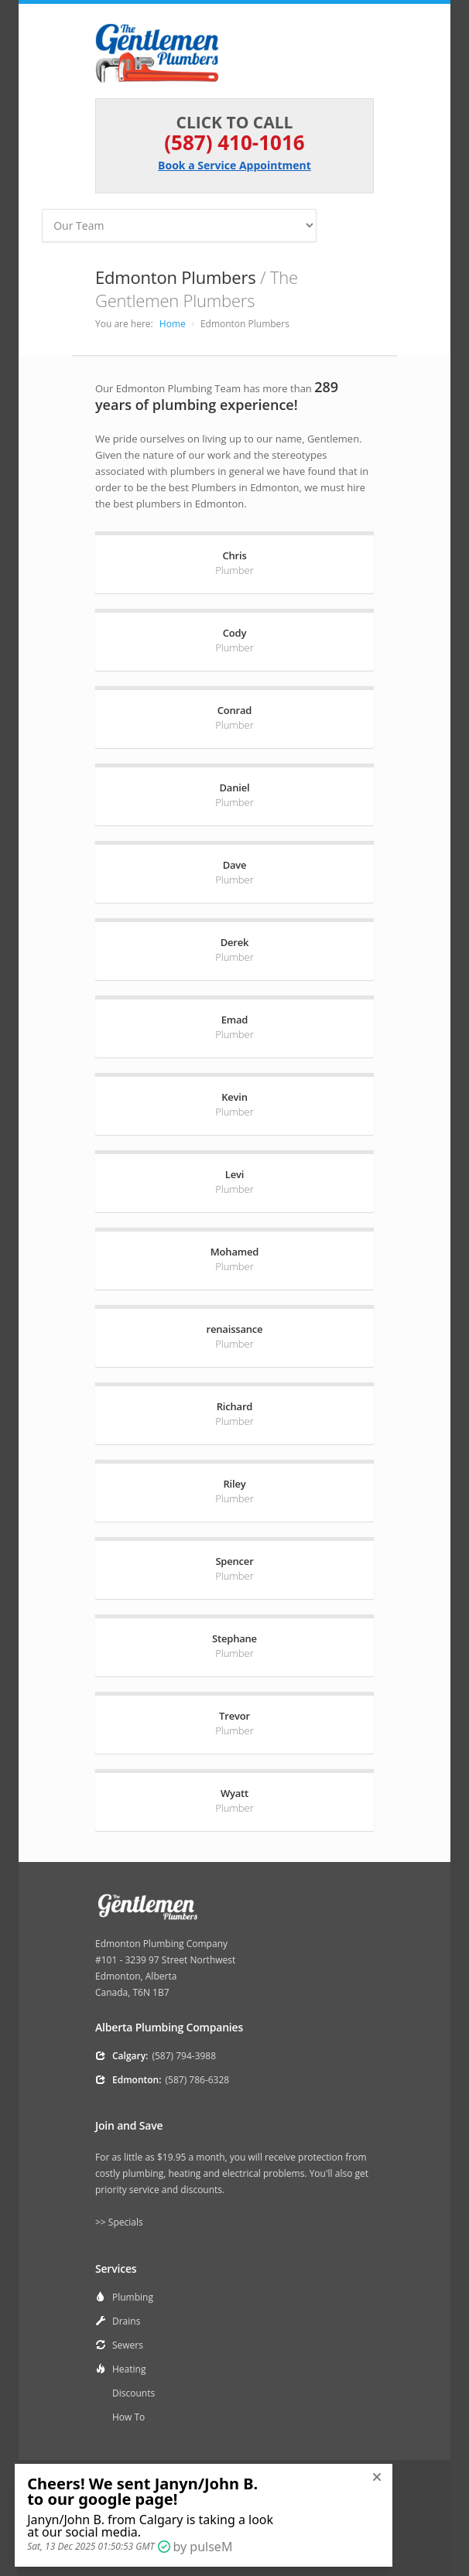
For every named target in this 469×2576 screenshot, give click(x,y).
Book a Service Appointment (234, 165)
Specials (125, 2222)
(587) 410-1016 (234, 142)
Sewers (127, 2345)
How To (128, 2417)
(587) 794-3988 (184, 2055)
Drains (126, 2321)
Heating (128, 2369)
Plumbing (132, 2297)
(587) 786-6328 (198, 2079)
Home (172, 323)
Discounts (133, 2393)
